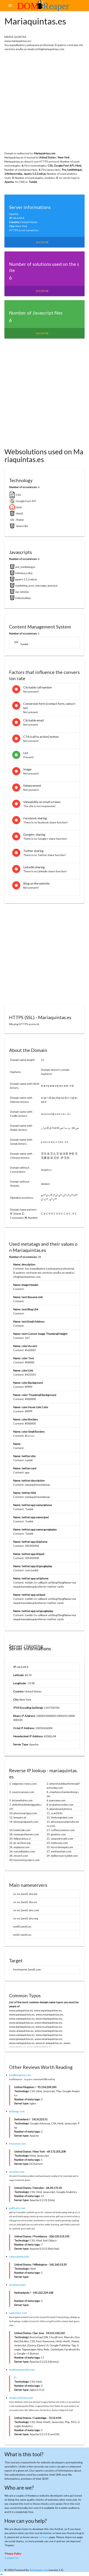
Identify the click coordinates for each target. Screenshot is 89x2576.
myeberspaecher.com (22, 2369)
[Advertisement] (44, 101)
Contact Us (12, 2557)
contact (43, 2537)
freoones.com (17, 2143)
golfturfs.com (17, 2208)
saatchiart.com (18, 2312)
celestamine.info (19, 2256)
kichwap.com (17, 2111)
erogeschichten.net (21, 2397)
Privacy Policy (13, 2553)
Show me (42, 242)
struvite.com (16, 2171)
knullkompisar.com (20, 2075)
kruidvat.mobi (17, 2284)
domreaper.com (38, 2570)
